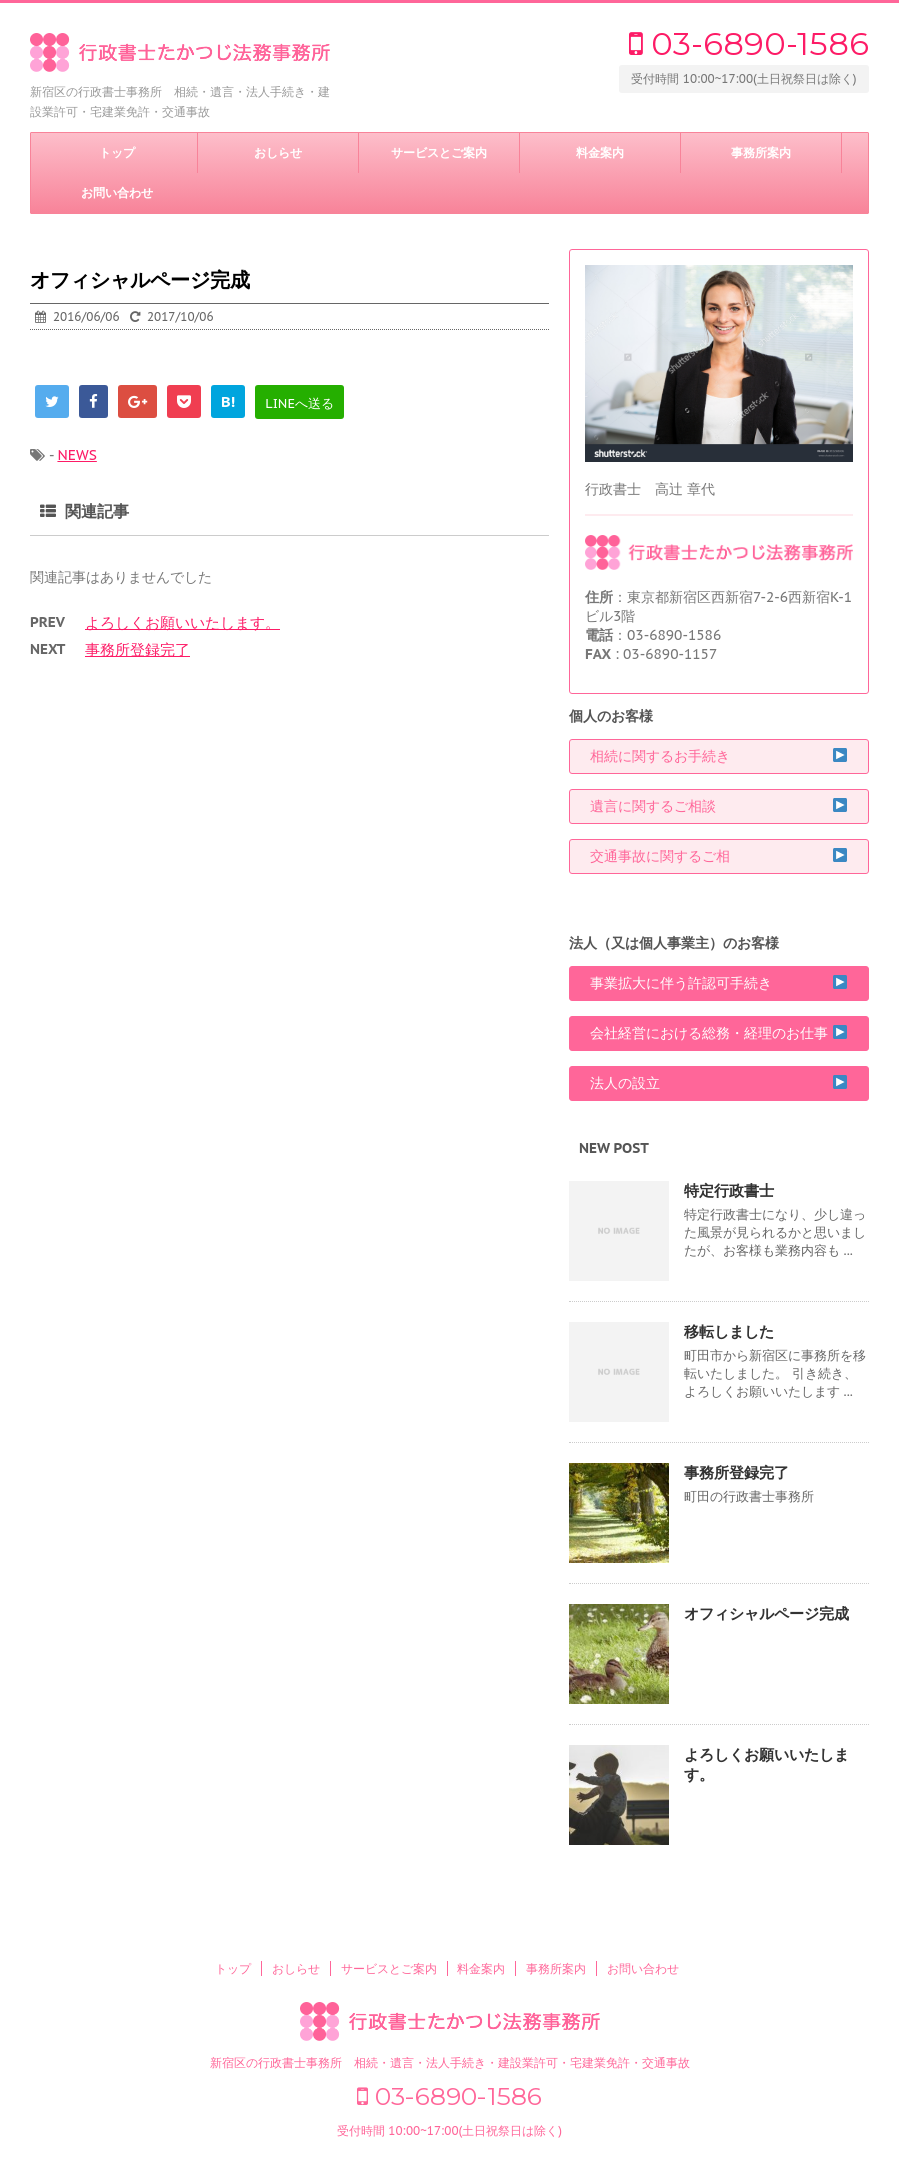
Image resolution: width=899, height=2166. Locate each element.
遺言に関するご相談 (719, 806)
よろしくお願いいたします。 (182, 622)
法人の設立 (719, 1083)
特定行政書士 (729, 1190)
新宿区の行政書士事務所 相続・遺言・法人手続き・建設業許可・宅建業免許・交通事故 (450, 2062)
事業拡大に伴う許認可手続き (719, 983)
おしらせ (278, 153)
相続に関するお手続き (719, 756)
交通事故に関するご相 (719, 856)
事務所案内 (761, 153)
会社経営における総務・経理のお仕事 (719, 1033)
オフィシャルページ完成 (766, 1613)
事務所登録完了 (137, 649)
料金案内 (600, 153)
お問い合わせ (117, 193)
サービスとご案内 (439, 153)
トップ (117, 153)
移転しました (729, 1331)
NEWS (76, 455)
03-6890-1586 (749, 43)
